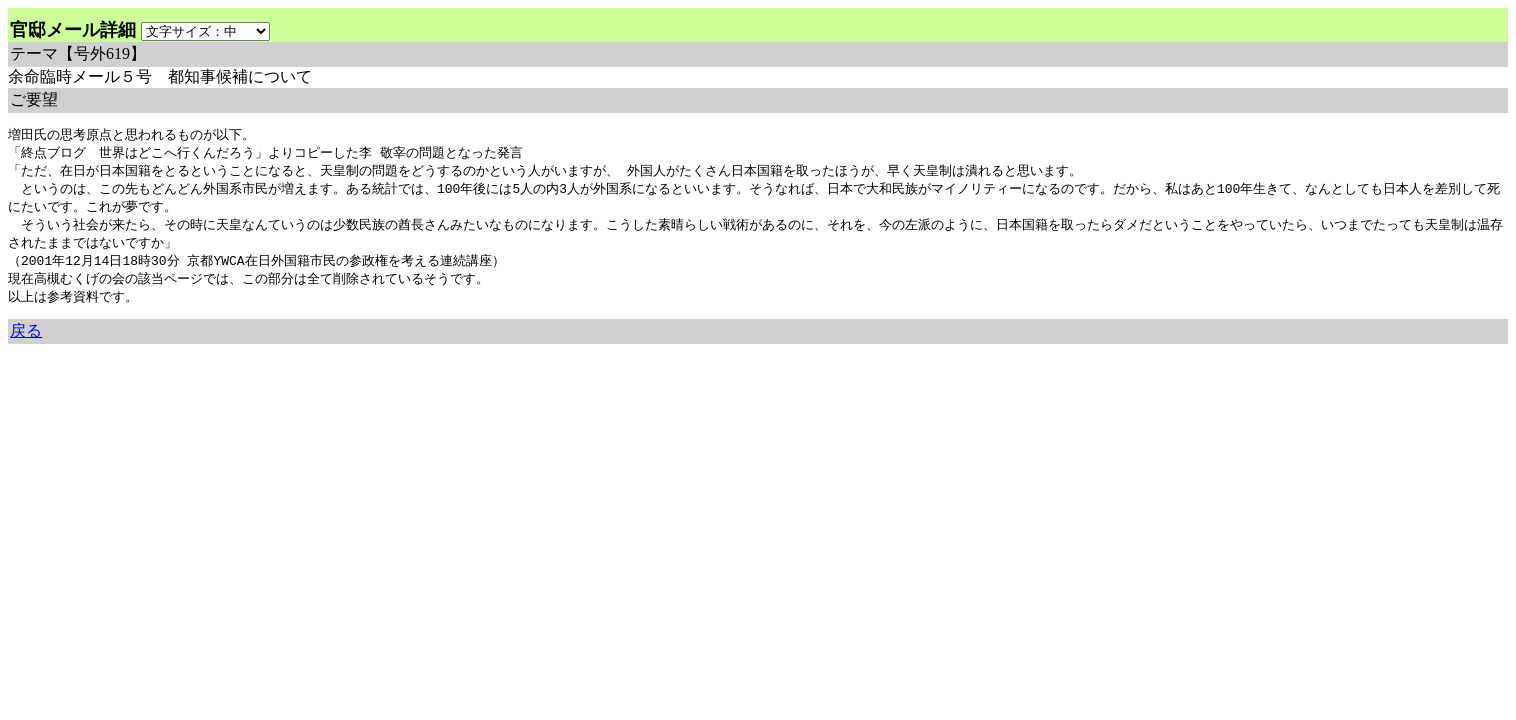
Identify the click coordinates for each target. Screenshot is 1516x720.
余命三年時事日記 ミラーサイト (75, 360)
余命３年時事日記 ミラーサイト (210, 360)
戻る (26, 340)
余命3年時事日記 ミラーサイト (343, 360)
